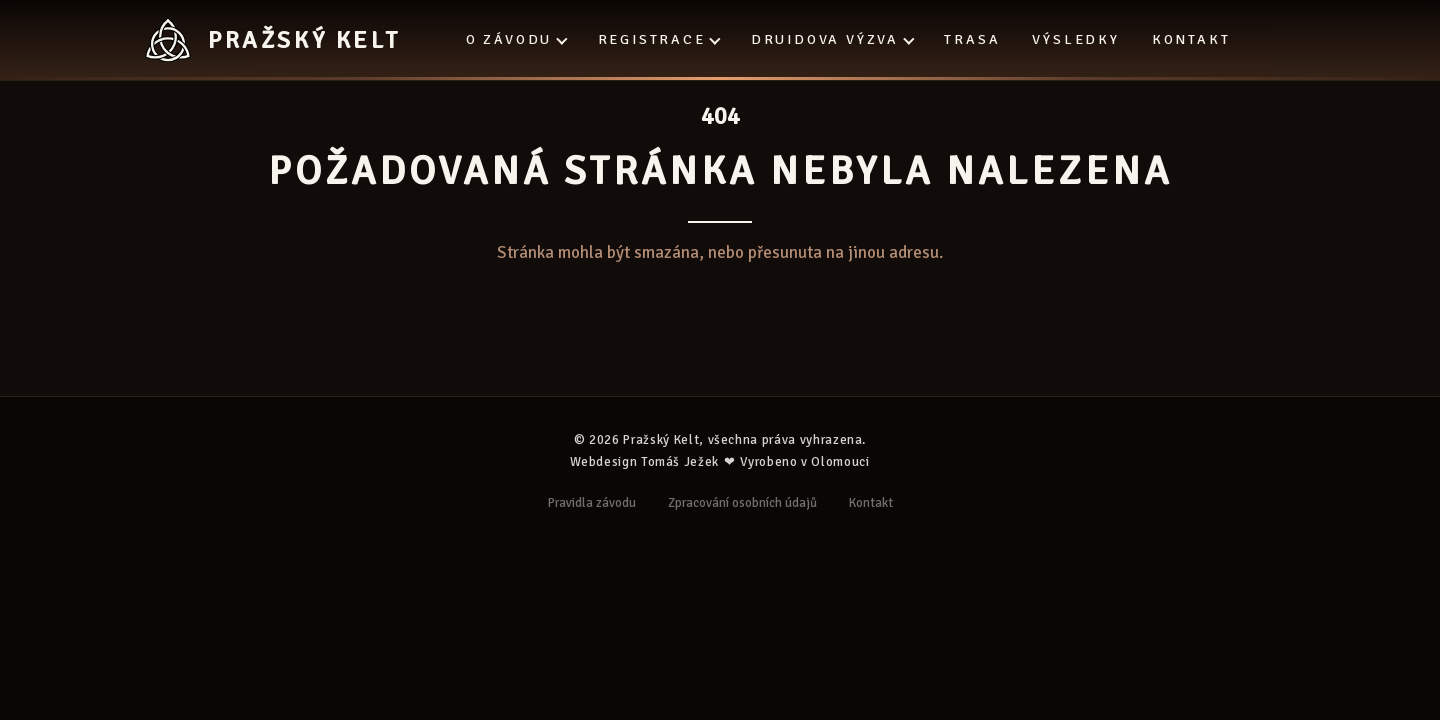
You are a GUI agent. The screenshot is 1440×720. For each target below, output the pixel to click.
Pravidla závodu (592, 503)
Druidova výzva (831, 39)
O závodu (516, 39)
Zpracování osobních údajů (742, 503)
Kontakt (1191, 39)
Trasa (972, 39)
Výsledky (1075, 39)
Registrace (658, 39)
